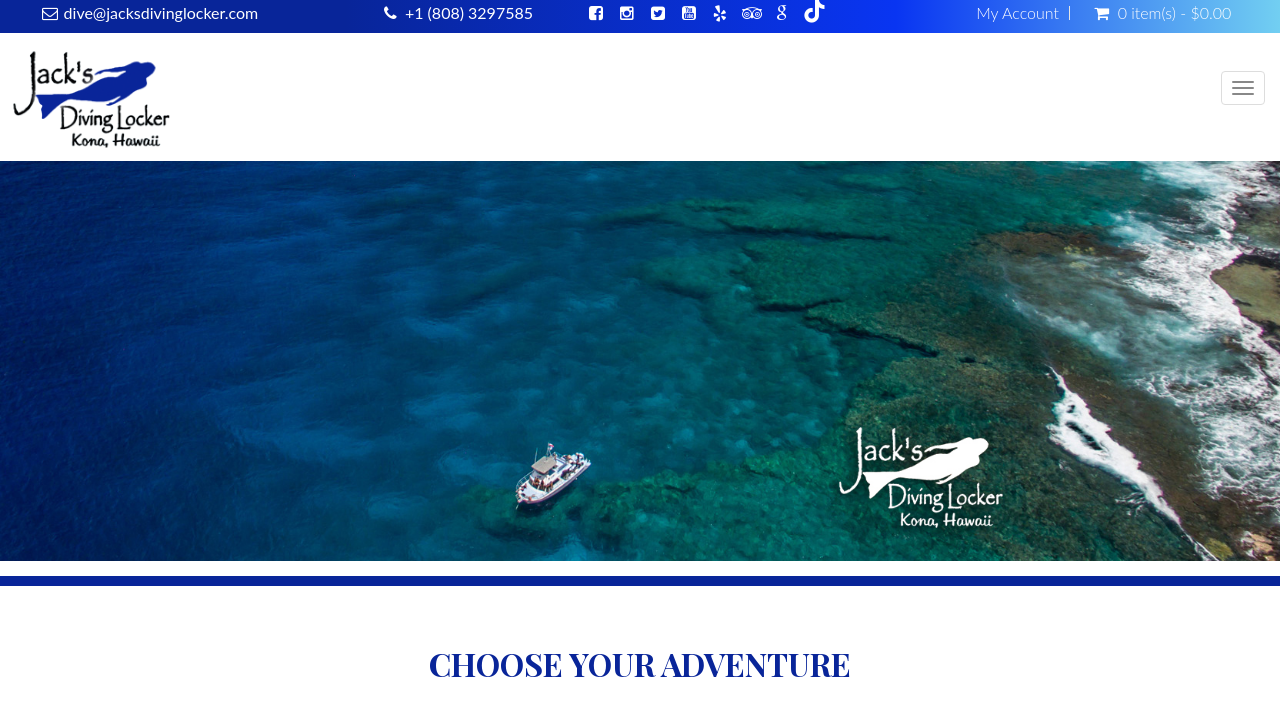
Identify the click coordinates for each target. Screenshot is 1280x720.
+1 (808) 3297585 (469, 12)
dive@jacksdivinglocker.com (161, 12)
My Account (1017, 13)
